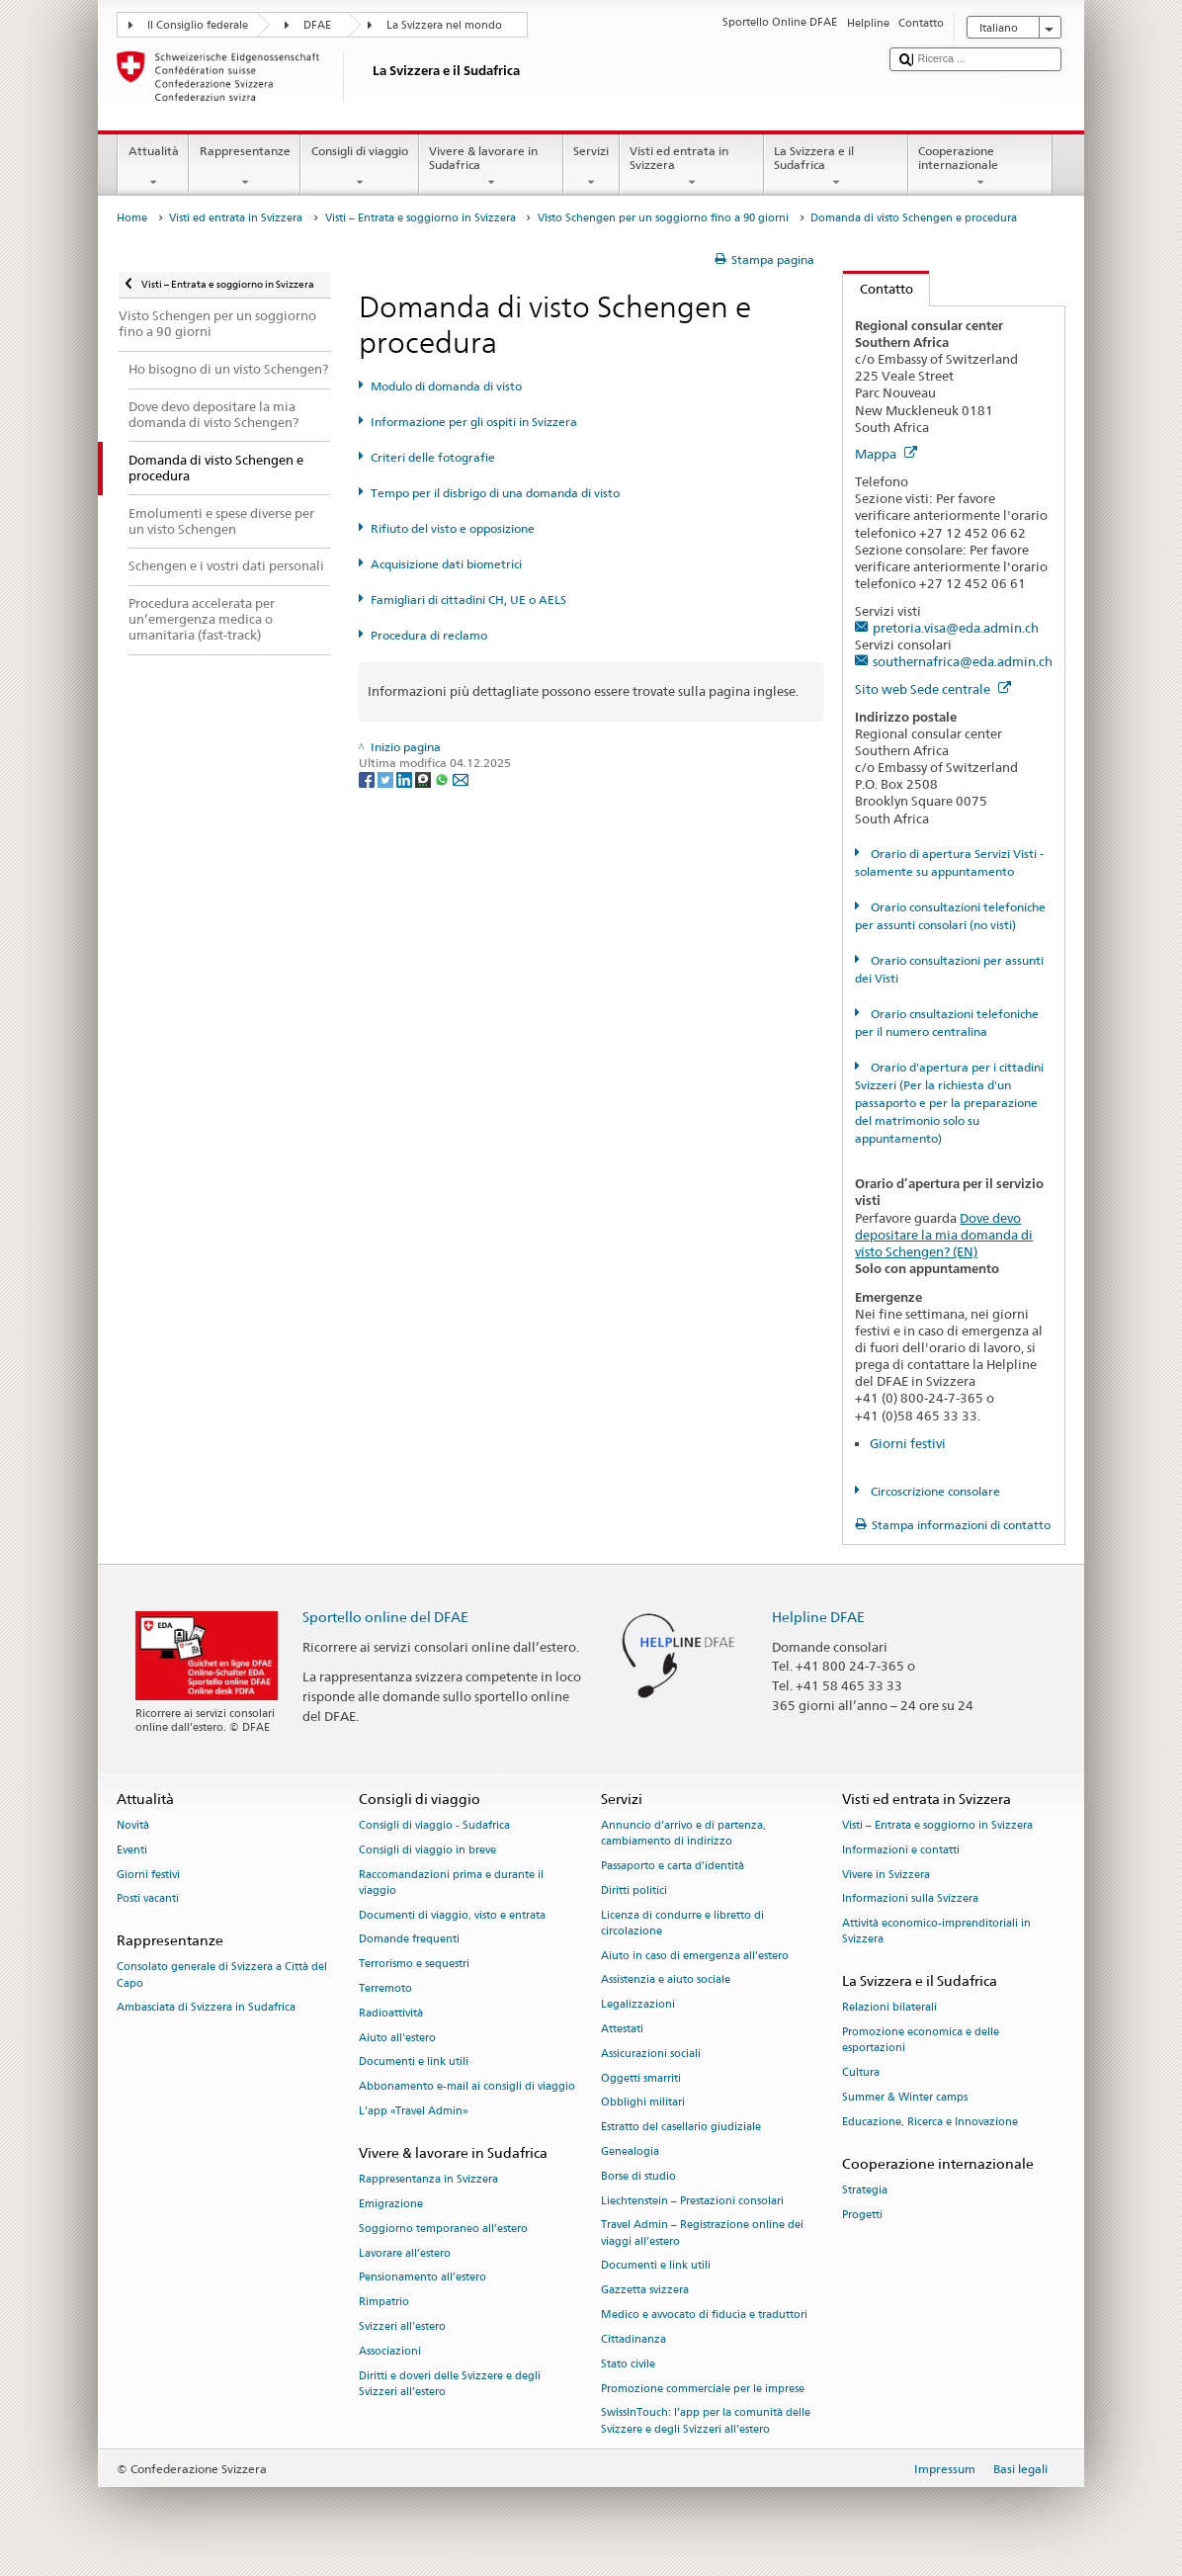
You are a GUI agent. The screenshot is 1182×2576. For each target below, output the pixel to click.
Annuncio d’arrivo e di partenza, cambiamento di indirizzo (683, 1833)
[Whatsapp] (443, 778)
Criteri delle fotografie (433, 457)
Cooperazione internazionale (980, 167)
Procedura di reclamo (429, 635)
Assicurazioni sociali (651, 2053)
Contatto (878, 289)
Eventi (132, 1850)
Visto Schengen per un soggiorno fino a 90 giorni (663, 218)
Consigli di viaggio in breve (427, 1850)
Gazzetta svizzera (645, 2290)
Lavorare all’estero (405, 2253)
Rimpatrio (384, 2302)
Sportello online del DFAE (385, 1616)
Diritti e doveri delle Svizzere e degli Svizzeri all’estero (450, 2383)
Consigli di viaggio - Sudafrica (434, 1825)
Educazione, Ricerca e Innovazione (930, 2121)
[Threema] (424, 778)
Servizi (591, 167)
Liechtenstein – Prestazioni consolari (692, 2200)
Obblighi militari (643, 2103)
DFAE (317, 25)
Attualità (153, 167)
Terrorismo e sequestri (414, 1964)
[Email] (460, 778)
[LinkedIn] (405, 778)
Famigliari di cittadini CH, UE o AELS (468, 599)
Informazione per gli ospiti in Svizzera (474, 421)
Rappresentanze (244, 167)
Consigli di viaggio (359, 167)
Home (132, 218)
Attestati (622, 2028)
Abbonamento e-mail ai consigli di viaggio (467, 2087)
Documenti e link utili (413, 2062)
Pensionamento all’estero (422, 2278)
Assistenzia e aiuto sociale (665, 1980)
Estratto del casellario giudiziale (681, 2127)
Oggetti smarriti (641, 2078)
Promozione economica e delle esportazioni (920, 2040)
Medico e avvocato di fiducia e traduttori (704, 2315)
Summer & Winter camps (905, 2097)
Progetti (862, 2214)
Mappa (886, 454)
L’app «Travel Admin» (413, 2110)
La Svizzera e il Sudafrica (836, 167)
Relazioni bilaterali (889, 2008)
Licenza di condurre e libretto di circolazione (682, 1923)
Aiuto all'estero (397, 2037)
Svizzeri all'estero (402, 2326)
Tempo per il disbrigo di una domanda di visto (495, 492)
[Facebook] (368, 778)
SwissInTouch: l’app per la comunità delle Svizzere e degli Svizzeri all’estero (705, 2421)
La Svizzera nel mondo (444, 25)
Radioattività (391, 2013)
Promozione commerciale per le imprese (702, 2388)
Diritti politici (634, 1890)
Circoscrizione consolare (934, 1491)
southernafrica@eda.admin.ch (963, 661)
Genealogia (630, 2151)
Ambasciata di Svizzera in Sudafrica (206, 2008)
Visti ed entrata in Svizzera (692, 167)
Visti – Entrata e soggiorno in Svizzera (420, 218)
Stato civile (628, 2364)
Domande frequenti (409, 1939)
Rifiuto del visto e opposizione (453, 528)
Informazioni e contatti (901, 1850)
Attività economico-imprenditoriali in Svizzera (936, 1932)
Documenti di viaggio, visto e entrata (452, 1915)
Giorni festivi (908, 1443)
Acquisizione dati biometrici (446, 564)
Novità (133, 1825)
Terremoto (385, 1988)
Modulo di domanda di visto (446, 386)
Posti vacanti (148, 1899)
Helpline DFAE (818, 1616)
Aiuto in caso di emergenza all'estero (695, 1955)
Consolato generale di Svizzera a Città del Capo (222, 1975)
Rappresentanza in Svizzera (428, 2179)
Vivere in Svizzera (886, 1874)
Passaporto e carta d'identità (672, 1865)
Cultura (861, 2073)
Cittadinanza (633, 2339)
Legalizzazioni (638, 2005)
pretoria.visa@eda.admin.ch (956, 628)
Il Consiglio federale (197, 25)
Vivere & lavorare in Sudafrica (491, 167)
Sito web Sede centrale (933, 689)
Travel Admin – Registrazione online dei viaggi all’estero (702, 2233)
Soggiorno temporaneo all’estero (443, 2228)
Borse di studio (638, 2176)
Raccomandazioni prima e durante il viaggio (451, 1882)
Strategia (864, 2190)
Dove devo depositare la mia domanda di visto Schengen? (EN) (944, 1234)
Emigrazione (391, 2203)
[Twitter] (387, 778)
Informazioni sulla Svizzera (910, 1899)
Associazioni (390, 2351)
